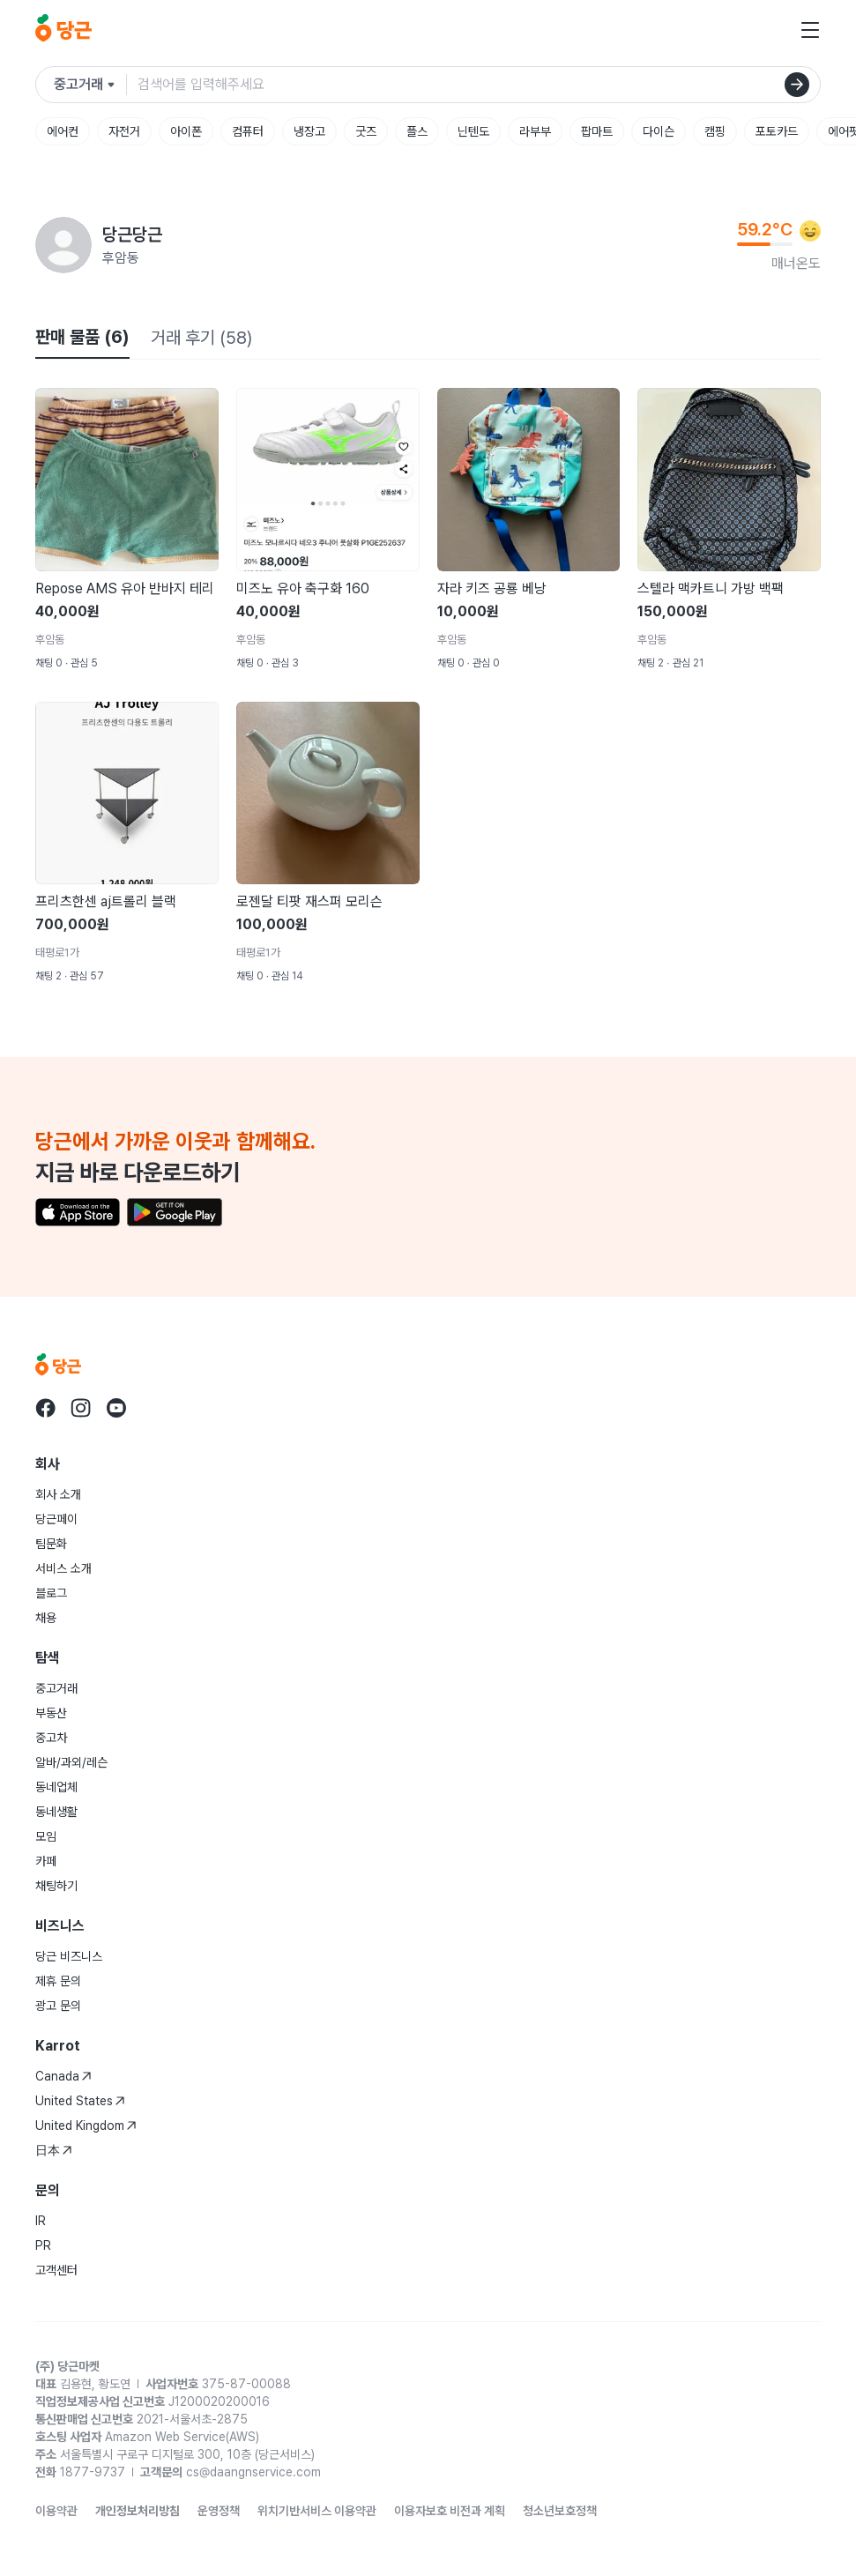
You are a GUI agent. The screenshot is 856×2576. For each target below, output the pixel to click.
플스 (417, 131)
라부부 (535, 131)
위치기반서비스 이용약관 (316, 2511)
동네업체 (56, 1787)
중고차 (51, 1738)
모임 (45, 1836)
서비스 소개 (63, 1568)
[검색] (797, 84)
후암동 (120, 257)
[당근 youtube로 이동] (116, 1407)
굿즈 (365, 131)
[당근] (63, 30)
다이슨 (658, 131)
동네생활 (56, 1812)
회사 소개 (58, 1494)
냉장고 (309, 131)
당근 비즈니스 (68, 1956)
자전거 (124, 131)
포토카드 (777, 131)
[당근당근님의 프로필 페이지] (63, 245)
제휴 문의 (58, 1981)
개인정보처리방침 (137, 2511)
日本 (53, 2150)
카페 (45, 1861)
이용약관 (56, 2511)
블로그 (51, 1593)
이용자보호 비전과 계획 (449, 2511)
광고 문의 (58, 2006)
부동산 (51, 1713)
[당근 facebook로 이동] (45, 1407)
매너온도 (796, 263)
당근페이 (56, 1519)
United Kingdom (86, 2125)
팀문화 (51, 1544)
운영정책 (218, 2511)
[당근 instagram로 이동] (81, 1407)
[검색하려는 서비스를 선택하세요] (90, 84)
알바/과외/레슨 (71, 1762)
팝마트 (597, 131)
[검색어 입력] (479, 84)
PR (43, 2245)
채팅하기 (56, 1886)
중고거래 (56, 1688)
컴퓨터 (248, 131)
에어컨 (62, 131)
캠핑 (715, 131)
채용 (45, 1618)
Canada (63, 2076)
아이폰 (186, 131)
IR (40, 2221)
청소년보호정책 (560, 2511)
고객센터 (56, 2270)
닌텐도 (473, 131)
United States (80, 2101)
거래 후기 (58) (201, 337)
